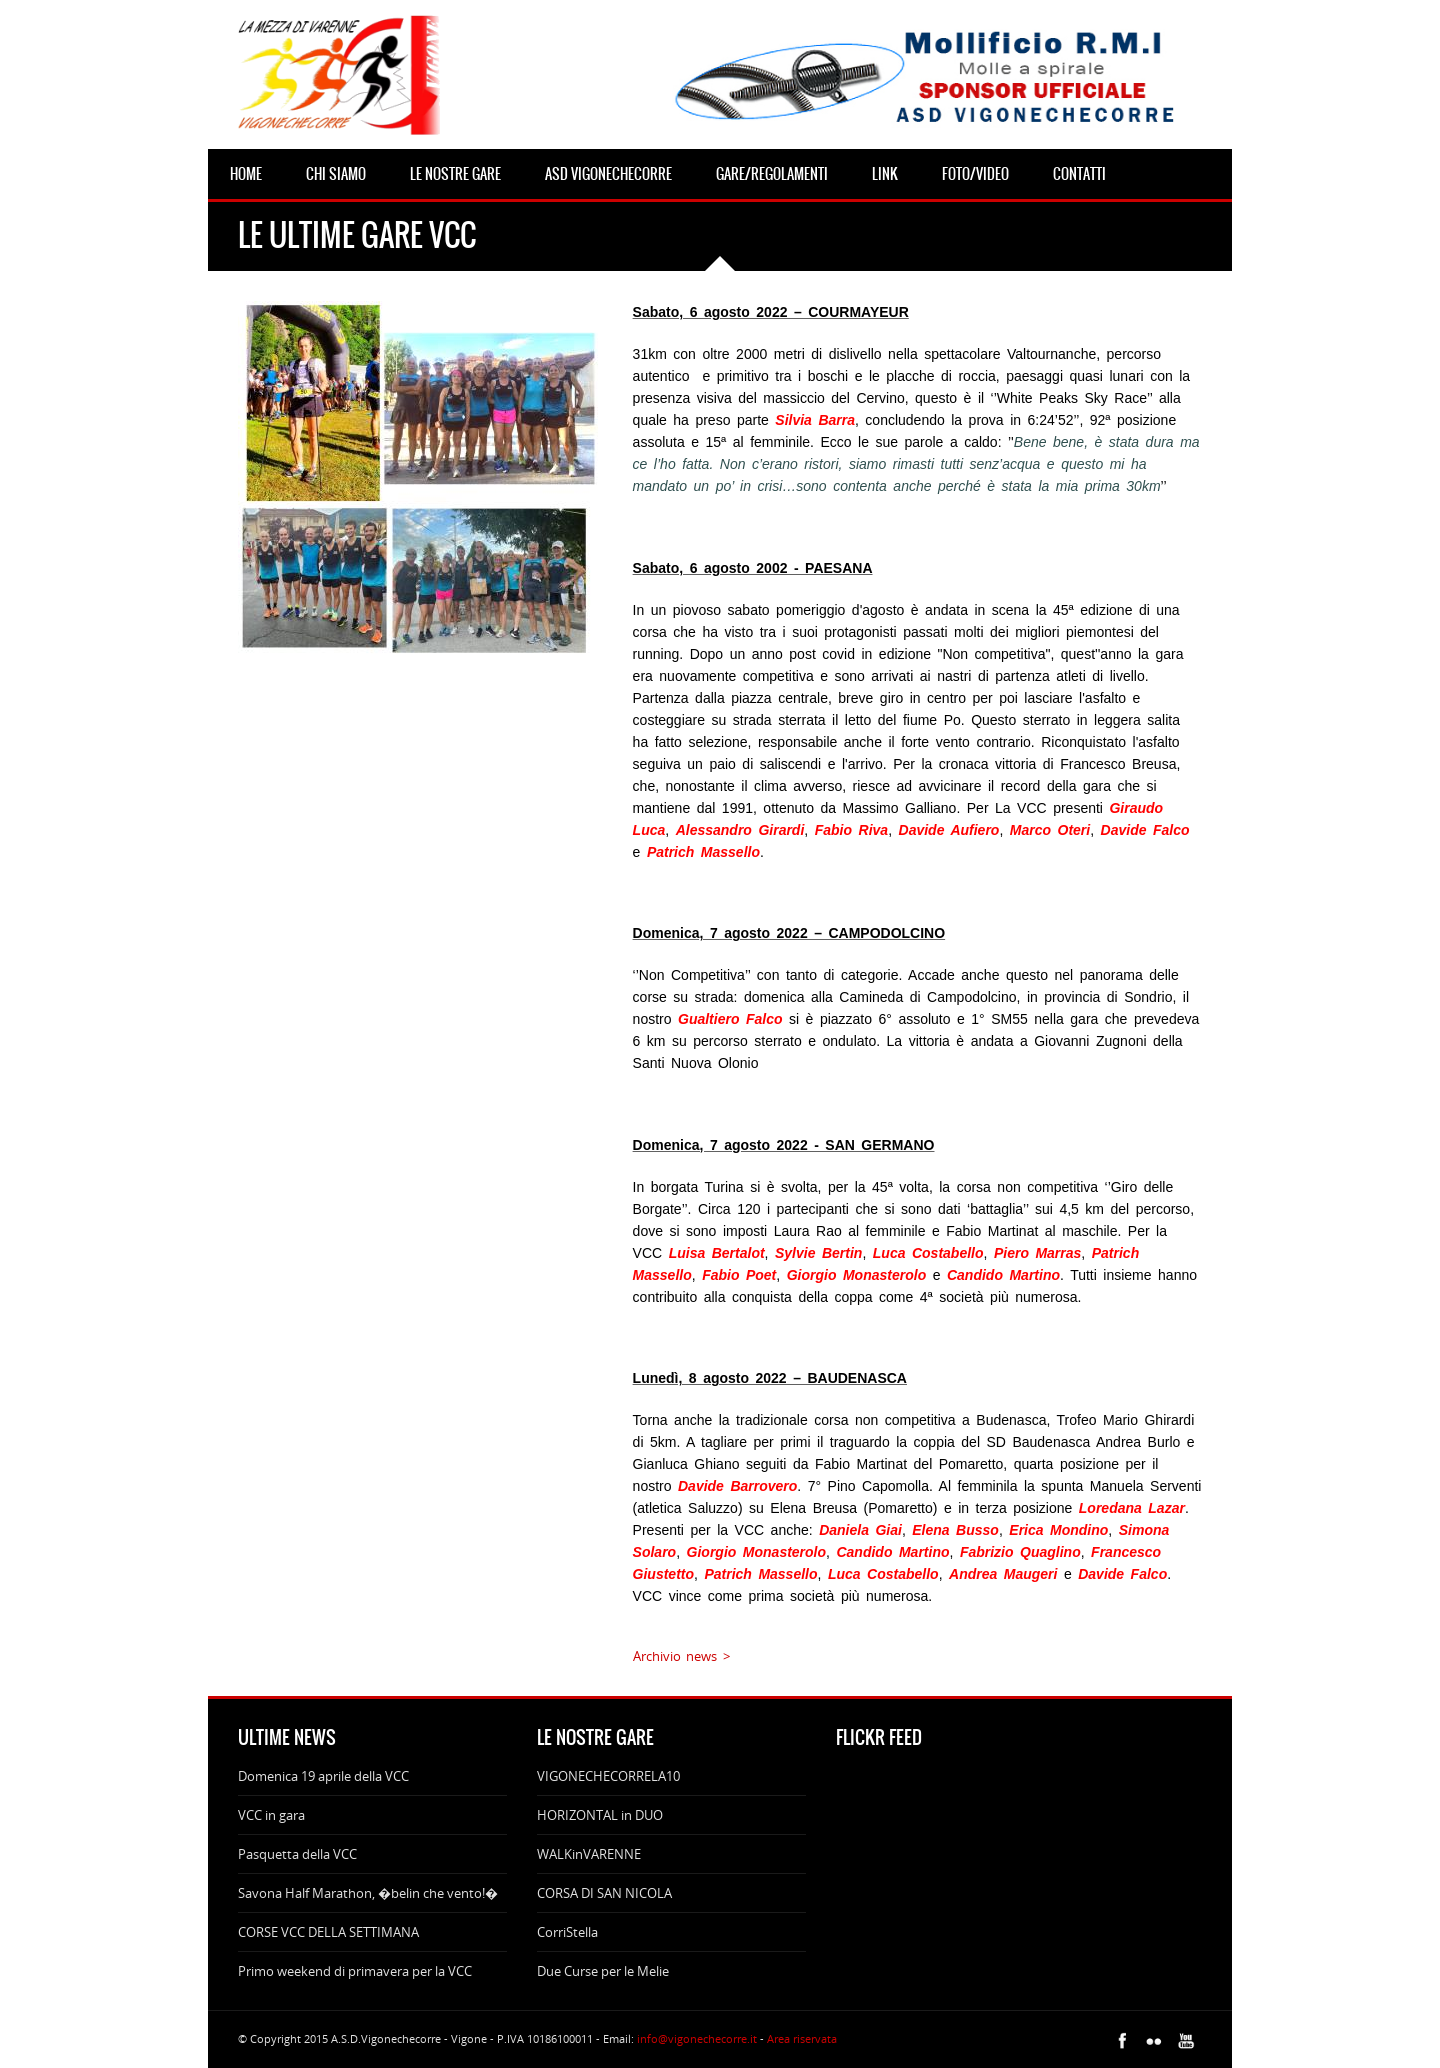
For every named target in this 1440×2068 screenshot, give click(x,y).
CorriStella (567, 1932)
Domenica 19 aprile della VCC (323, 1776)
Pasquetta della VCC (297, 1854)
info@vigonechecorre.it (697, 2038)
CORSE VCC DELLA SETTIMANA (328, 1932)
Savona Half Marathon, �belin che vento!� (368, 1893)
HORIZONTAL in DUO (600, 1815)
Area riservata (802, 2038)
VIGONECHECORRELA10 (608, 1776)
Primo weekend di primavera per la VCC (355, 1971)
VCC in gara (271, 1815)
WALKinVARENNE (589, 1854)
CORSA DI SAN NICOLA (604, 1893)
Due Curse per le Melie (603, 1971)
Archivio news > (681, 1656)
